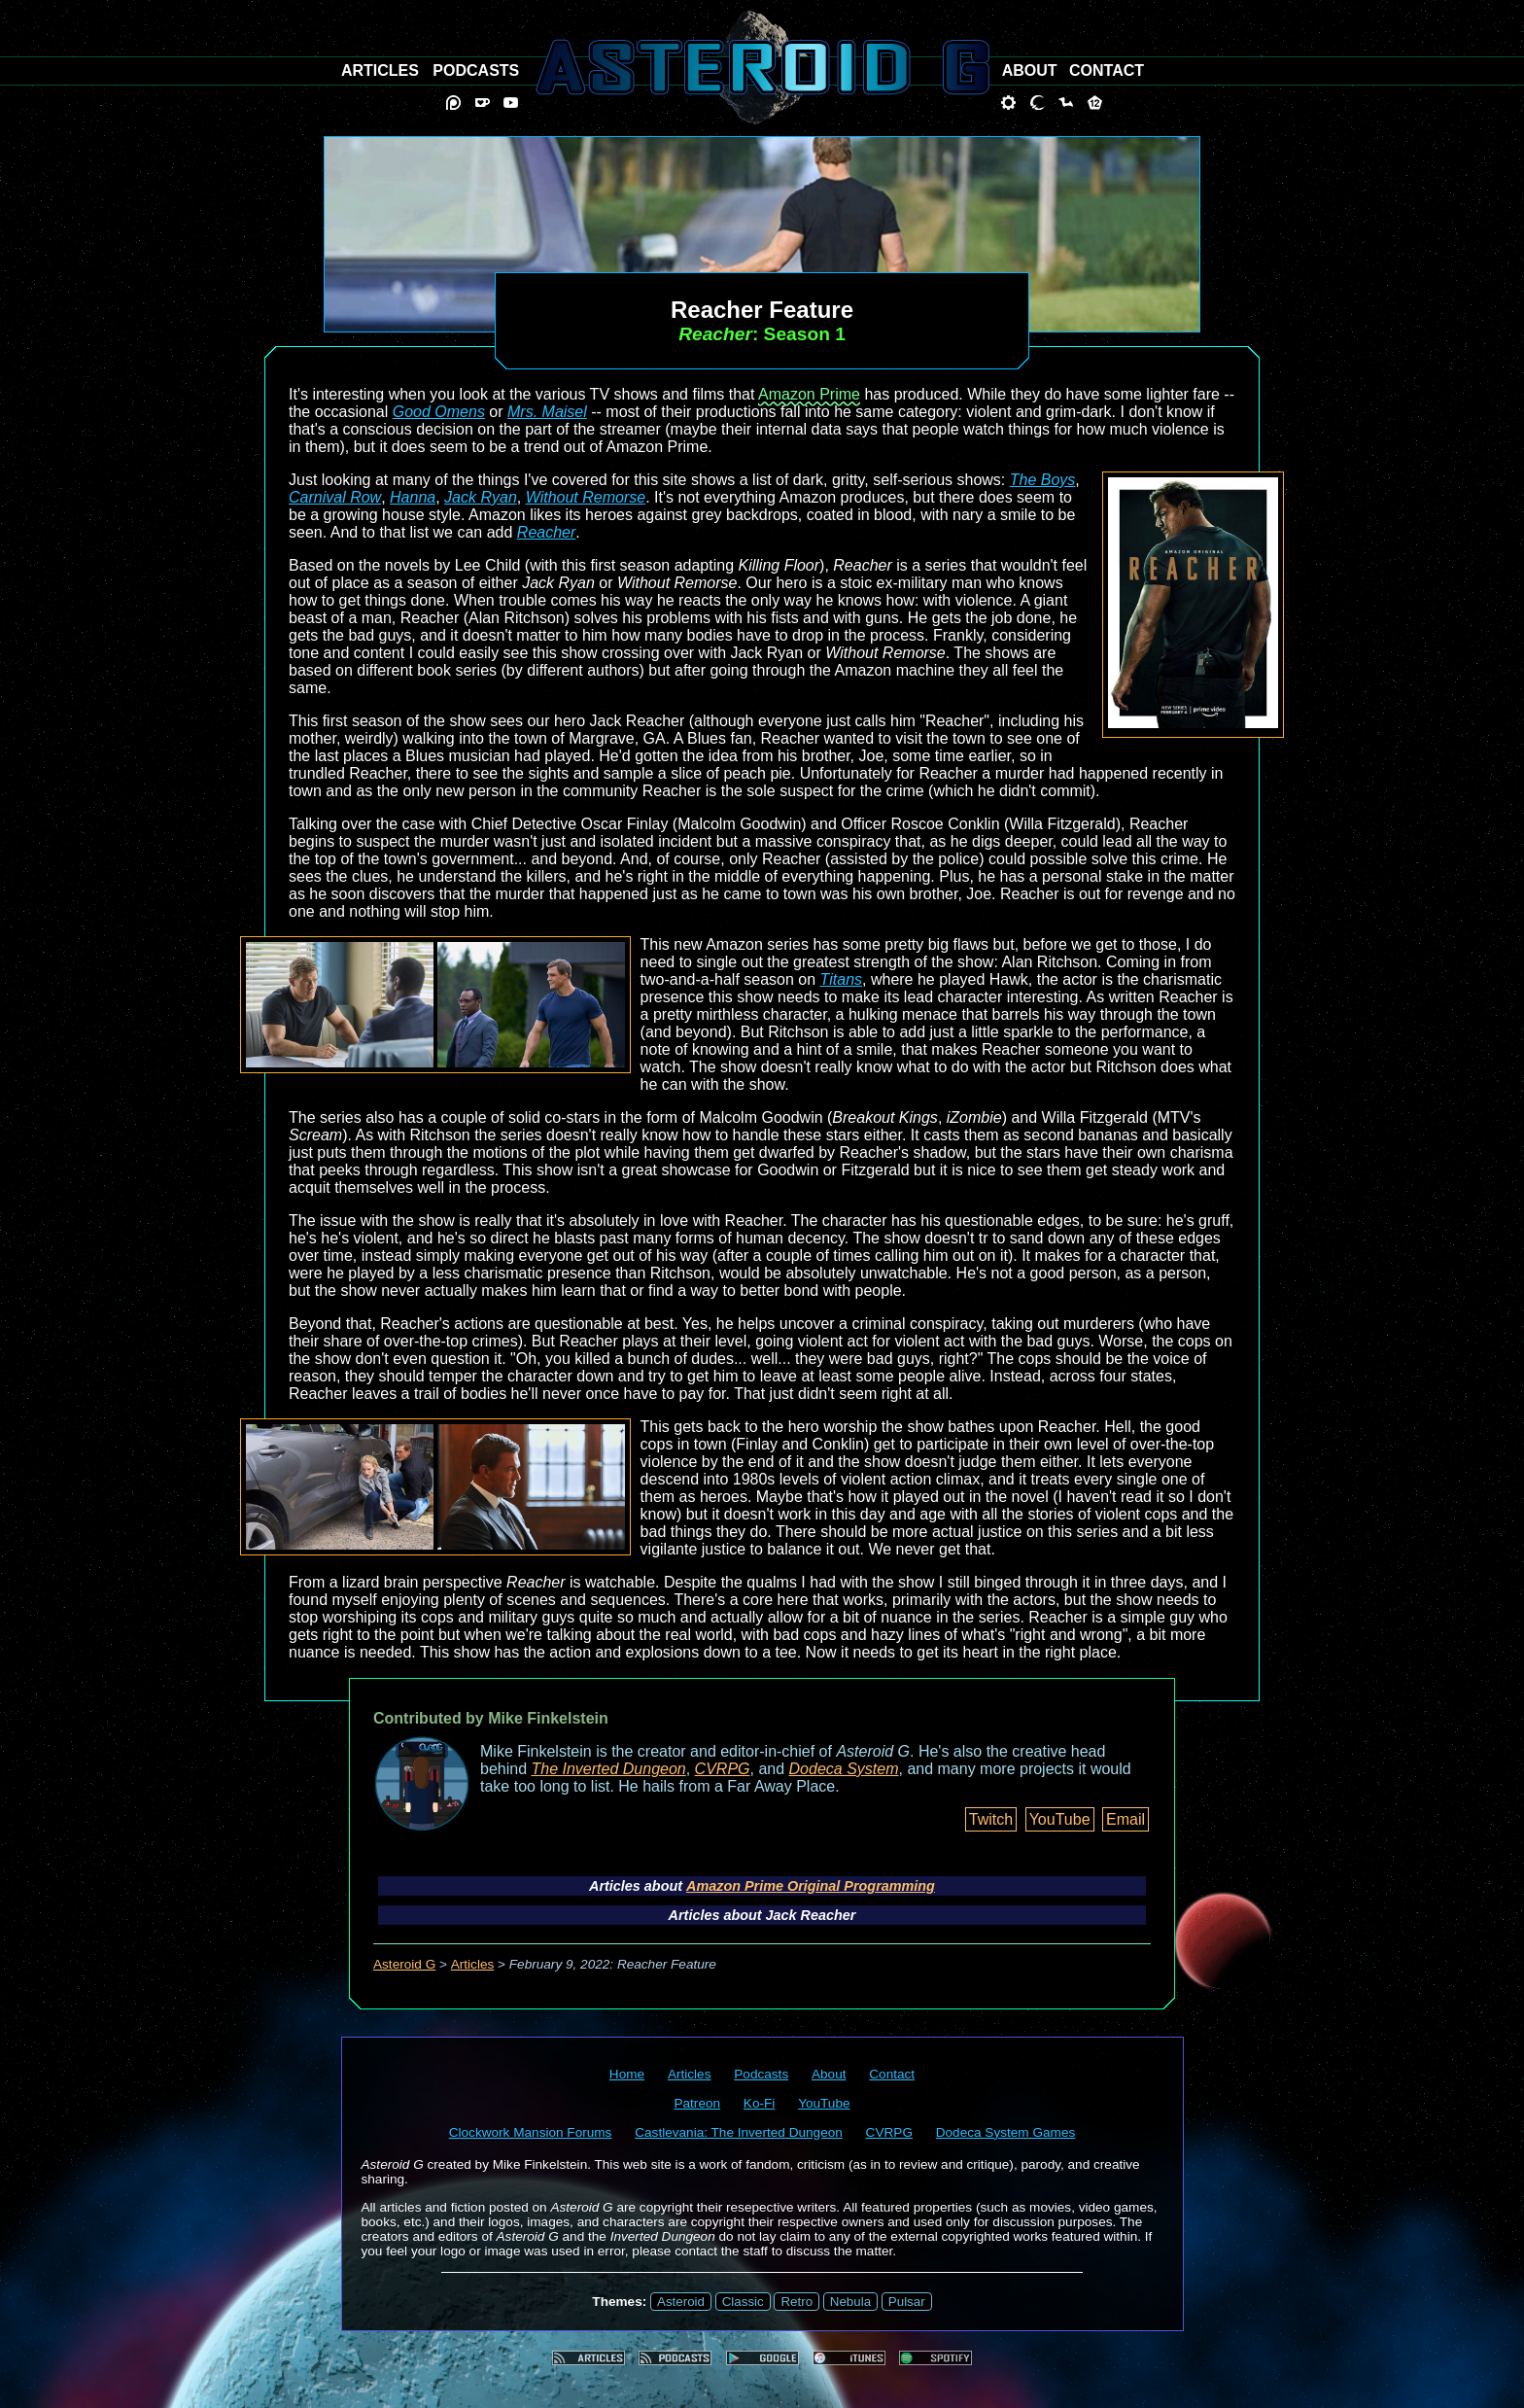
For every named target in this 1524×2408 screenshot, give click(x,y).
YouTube (1060, 1819)
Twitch (991, 1819)
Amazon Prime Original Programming (810, 1886)
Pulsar (906, 2301)
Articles (473, 1964)
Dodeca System (844, 1769)
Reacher (546, 532)
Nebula (850, 2301)
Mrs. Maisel (547, 411)
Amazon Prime (809, 394)
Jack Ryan (480, 497)
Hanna (412, 497)
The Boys (1043, 479)
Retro (796, 2301)
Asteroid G (404, 1964)
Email (1125, 1819)
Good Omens (439, 411)
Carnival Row (335, 497)
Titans (841, 979)
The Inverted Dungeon (609, 1769)
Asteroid (681, 2301)
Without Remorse (585, 497)
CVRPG (722, 1769)
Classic (743, 2301)
